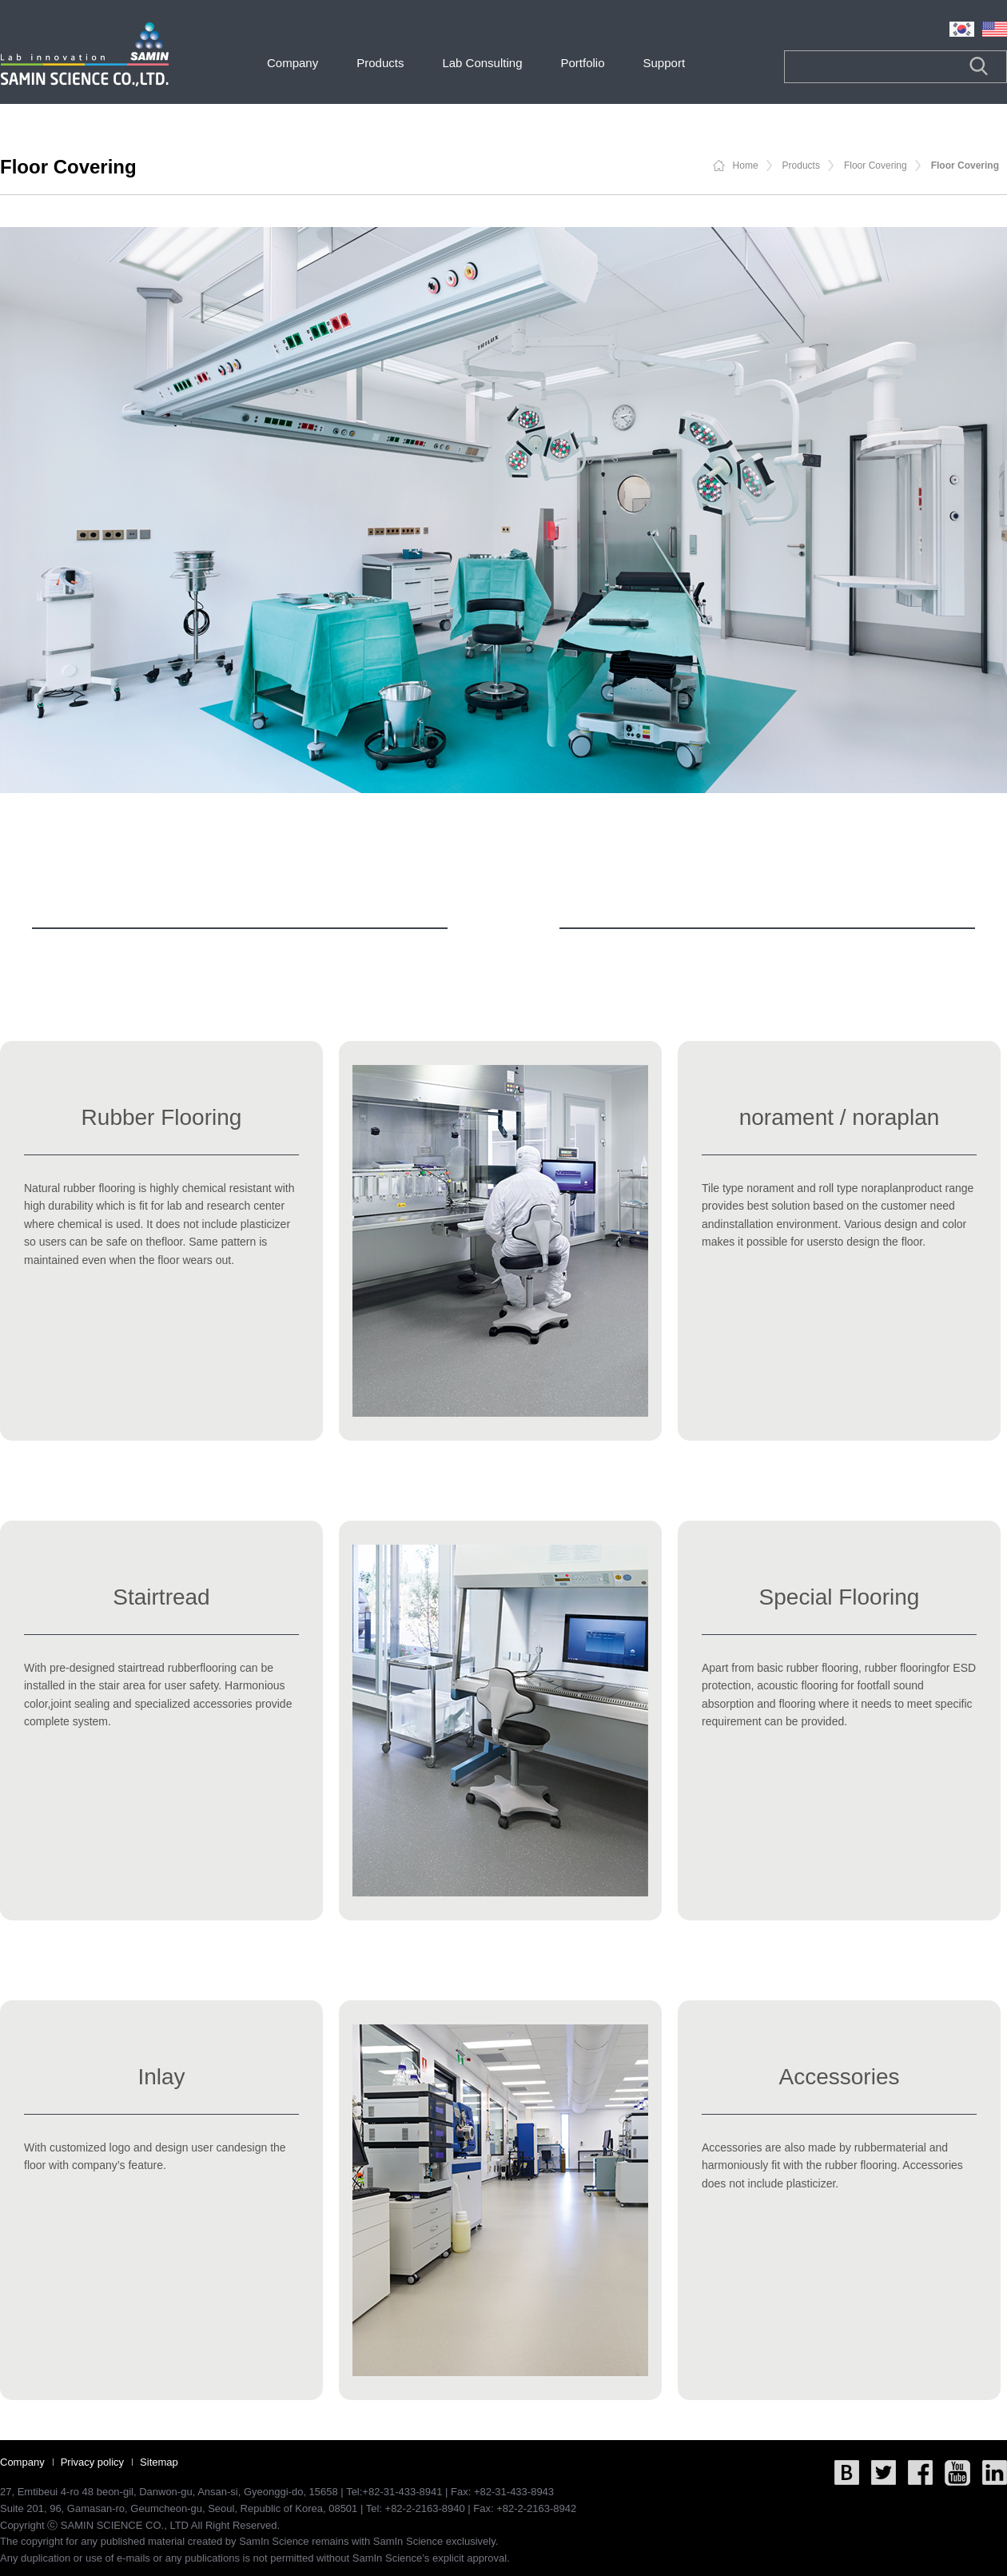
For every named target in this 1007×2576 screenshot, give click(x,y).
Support (664, 63)
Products (380, 63)
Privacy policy (92, 2462)
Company (292, 63)
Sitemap (159, 2462)
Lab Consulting (482, 63)
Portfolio (582, 63)
